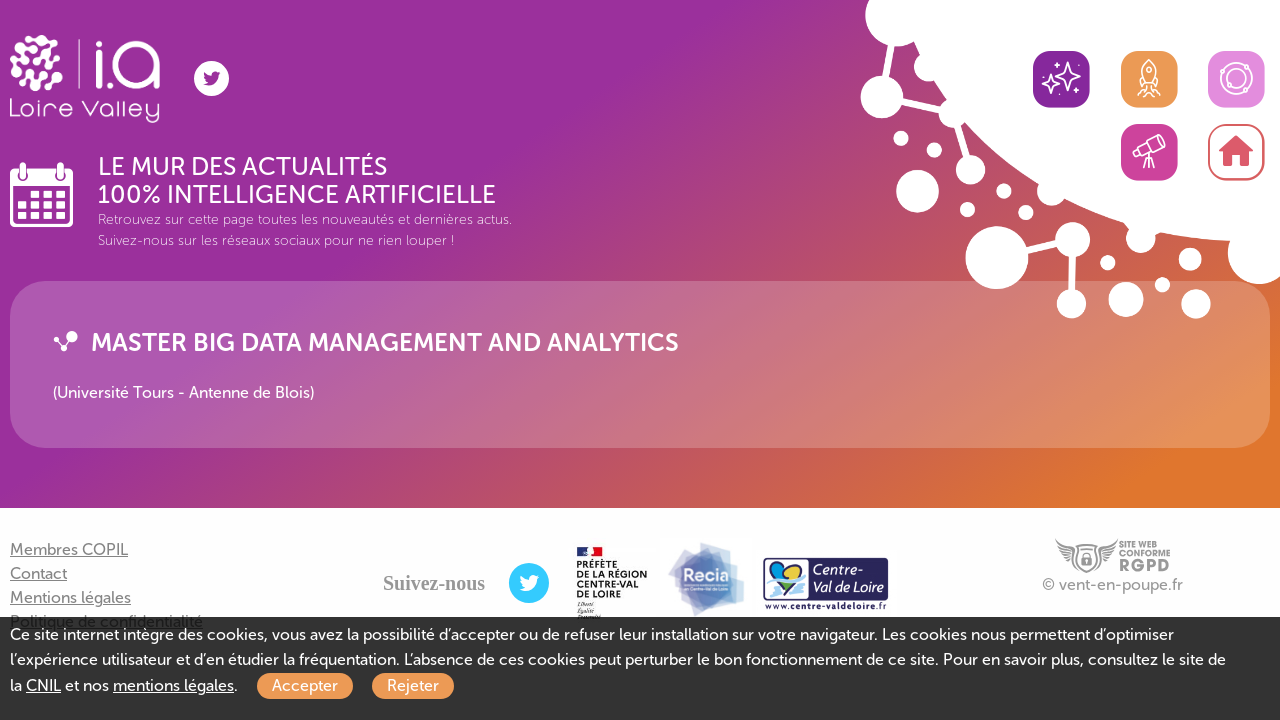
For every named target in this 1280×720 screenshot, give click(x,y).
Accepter (305, 685)
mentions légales (173, 685)
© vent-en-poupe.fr (1112, 584)
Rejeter (413, 685)
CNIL (43, 685)
